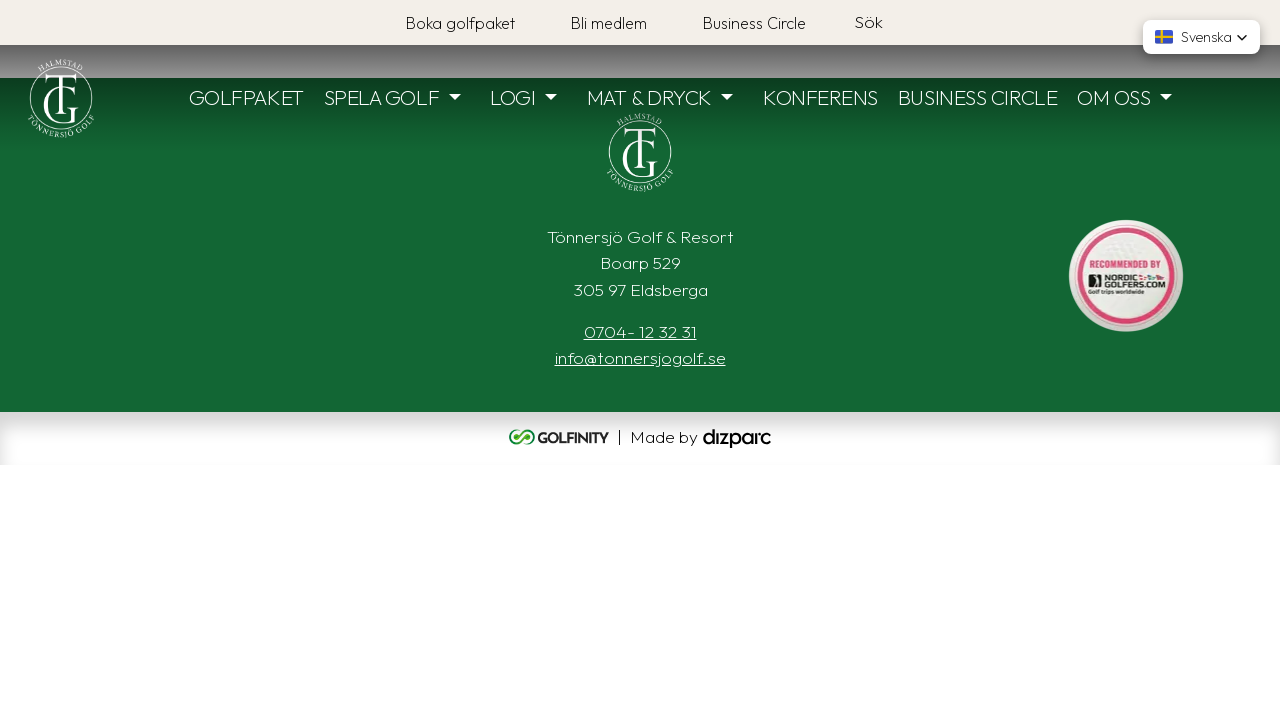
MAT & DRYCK (649, 97)
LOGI (512, 97)
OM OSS (1113, 97)
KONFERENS (820, 97)
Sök (868, 21)
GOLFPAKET (246, 97)
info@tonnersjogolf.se (640, 357)
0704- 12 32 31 (640, 331)
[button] (1201, 37)
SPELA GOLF (382, 97)
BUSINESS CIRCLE (977, 97)
